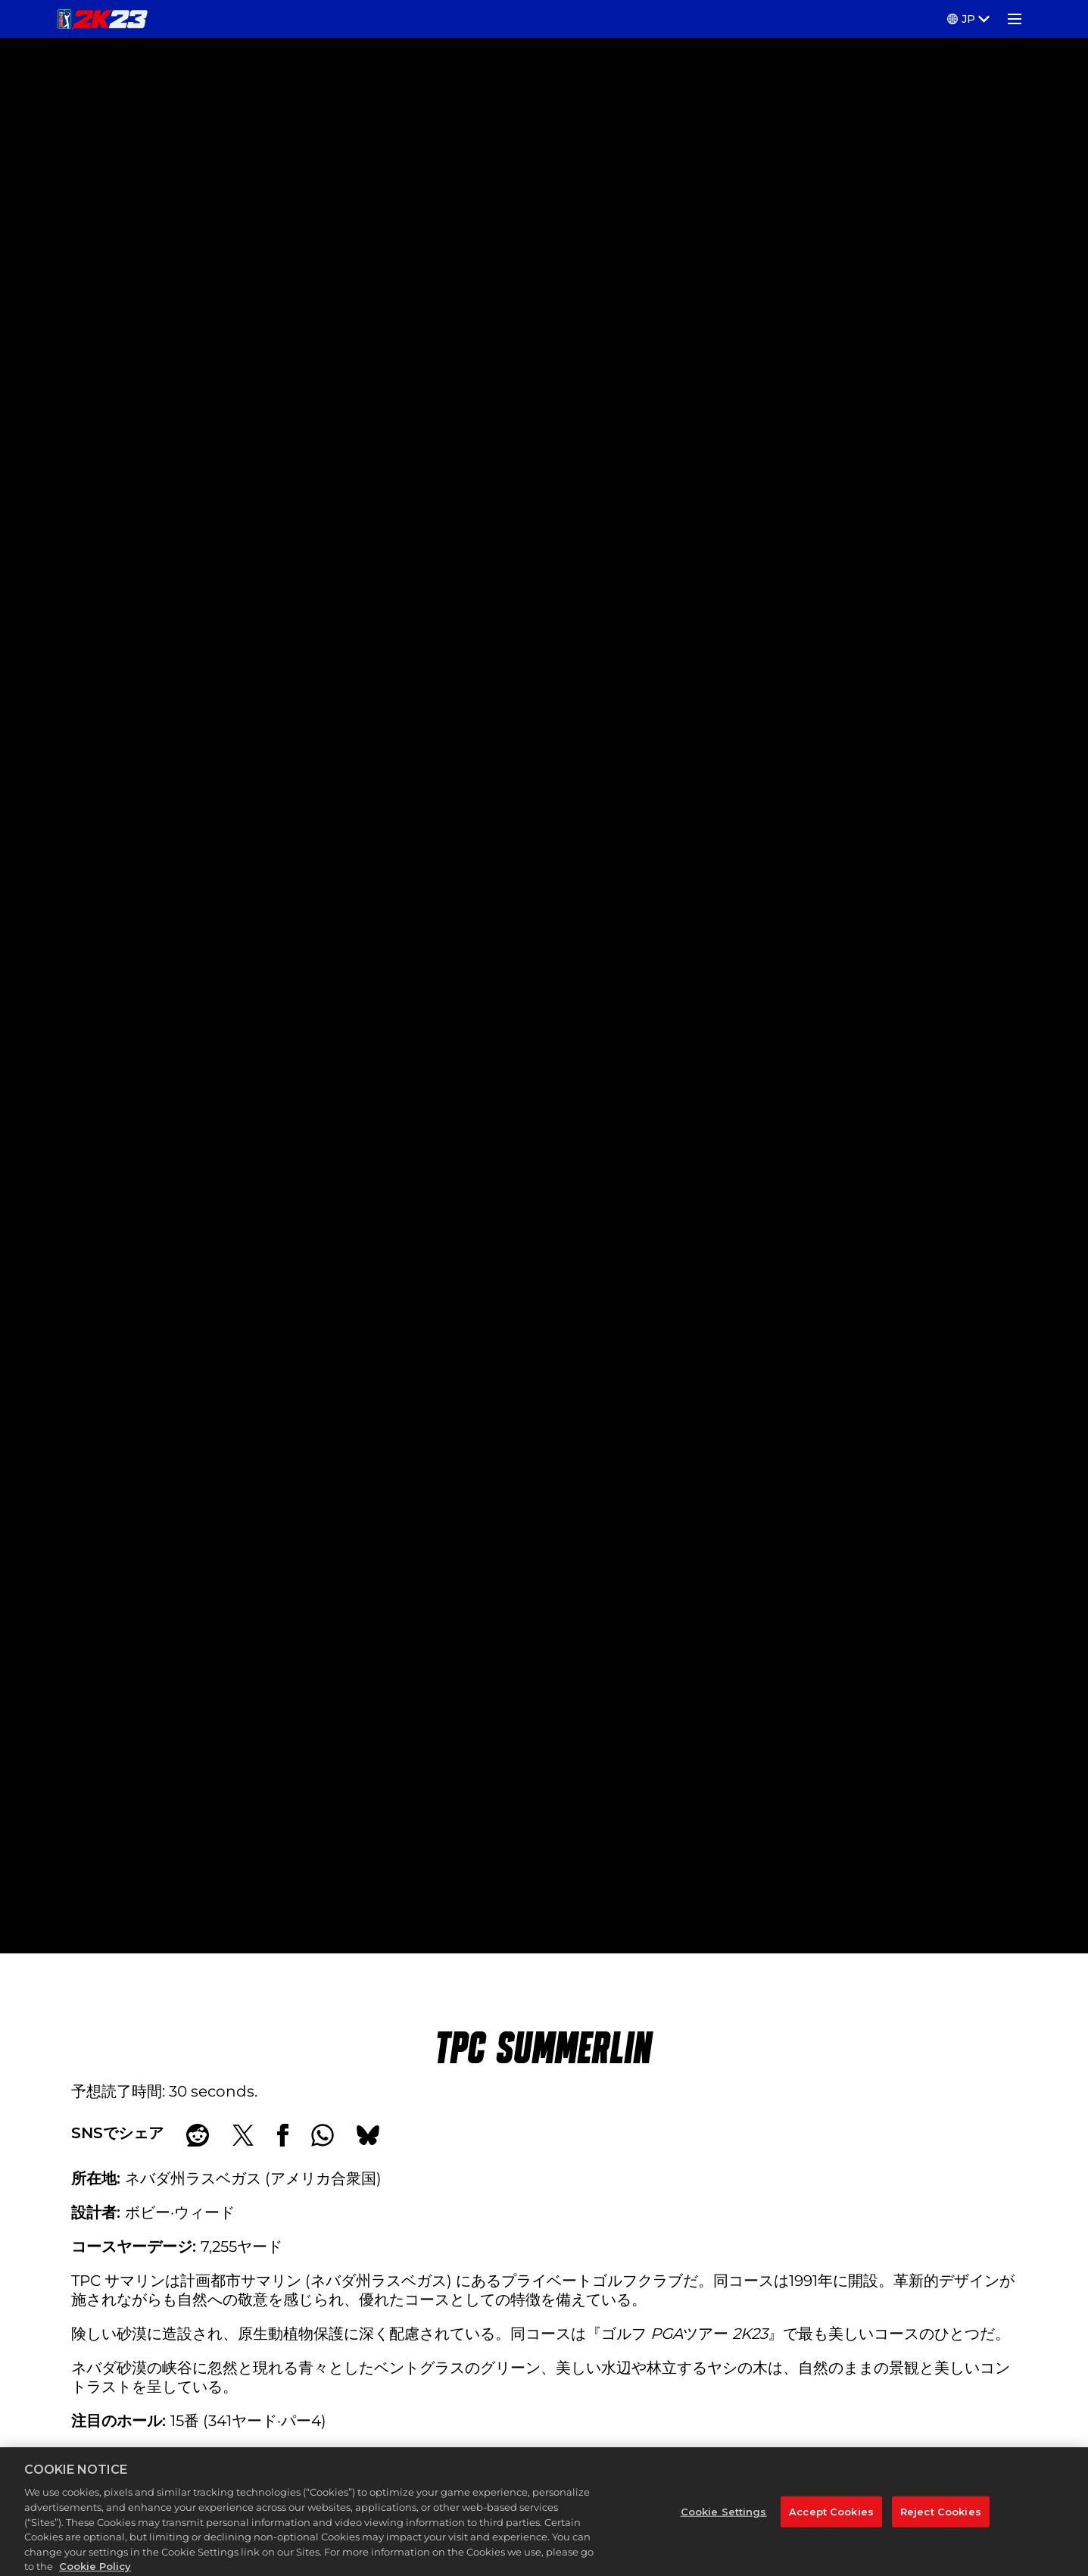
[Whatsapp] (322, 2135)
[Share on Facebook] (282, 2135)
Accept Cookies (831, 2525)
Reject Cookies (940, 2525)
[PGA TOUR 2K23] (102, 19)
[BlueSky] (368, 2135)
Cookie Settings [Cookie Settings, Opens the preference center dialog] (724, 2525)
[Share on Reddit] (197, 2135)
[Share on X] (243, 2135)
